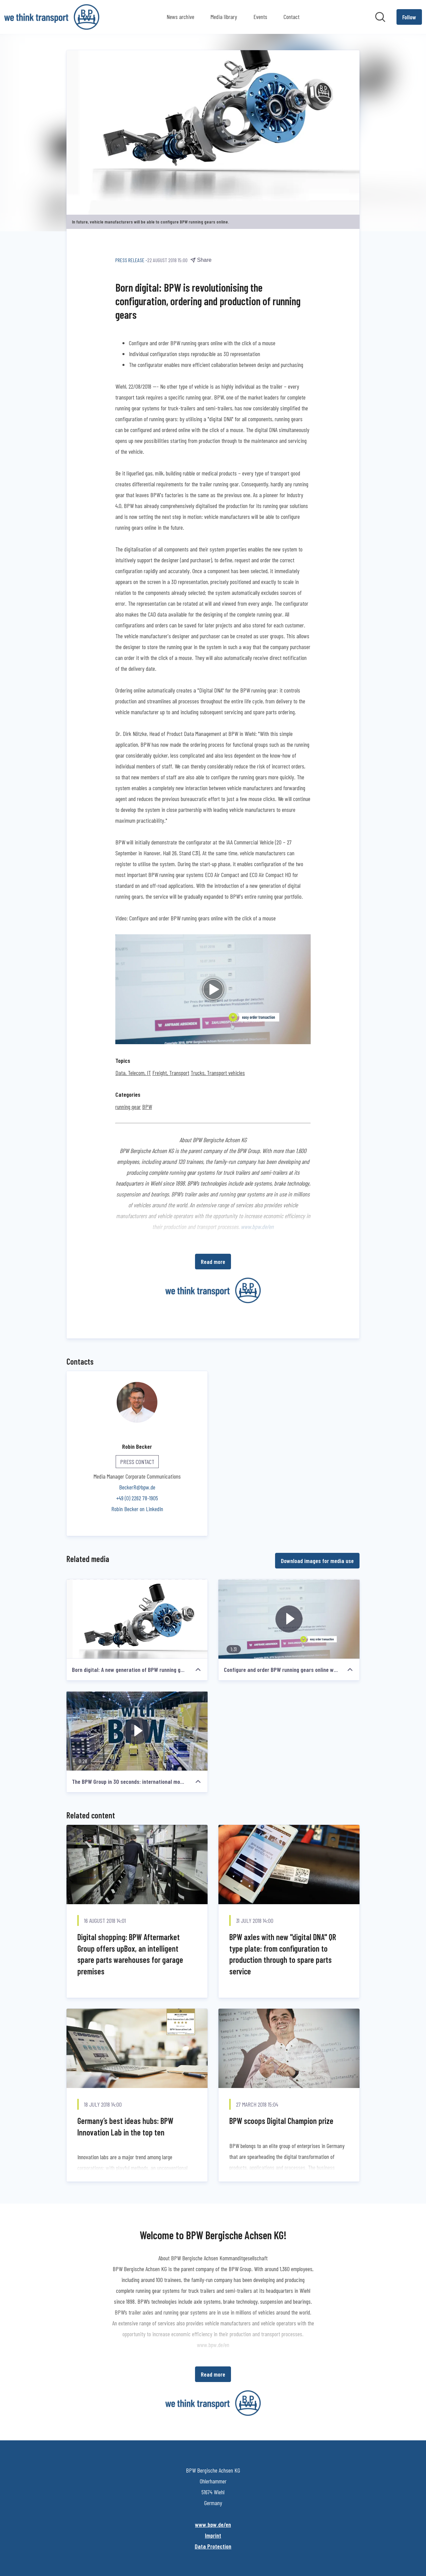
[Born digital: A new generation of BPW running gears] (137, 1619)
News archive (180, 16)
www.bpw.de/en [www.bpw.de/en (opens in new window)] (213, 2524)
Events (260, 16)
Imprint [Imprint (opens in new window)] (213, 2535)
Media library (224, 16)
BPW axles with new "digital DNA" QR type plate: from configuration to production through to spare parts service (282, 1954)
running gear (128, 1107)
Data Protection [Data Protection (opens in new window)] (213, 2546)
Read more (213, 1262)
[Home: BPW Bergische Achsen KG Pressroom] (51, 17)
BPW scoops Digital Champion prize (281, 2121)
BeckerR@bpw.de (137, 1487)
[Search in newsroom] (380, 17)
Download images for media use (317, 1561)
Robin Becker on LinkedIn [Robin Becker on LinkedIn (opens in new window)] (137, 1509)
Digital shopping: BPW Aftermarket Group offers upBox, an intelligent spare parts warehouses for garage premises (130, 1954)
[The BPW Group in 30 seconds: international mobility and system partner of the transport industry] (137, 1731)
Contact (291, 16)
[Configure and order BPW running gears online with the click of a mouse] (289, 1619)
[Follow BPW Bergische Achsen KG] (409, 17)
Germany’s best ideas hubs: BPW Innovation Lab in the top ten (125, 2127)
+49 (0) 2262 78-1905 (137, 1498)
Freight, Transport (170, 1073)
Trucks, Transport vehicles (218, 1073)
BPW (147, 1107)
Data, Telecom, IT (133, 1073)
